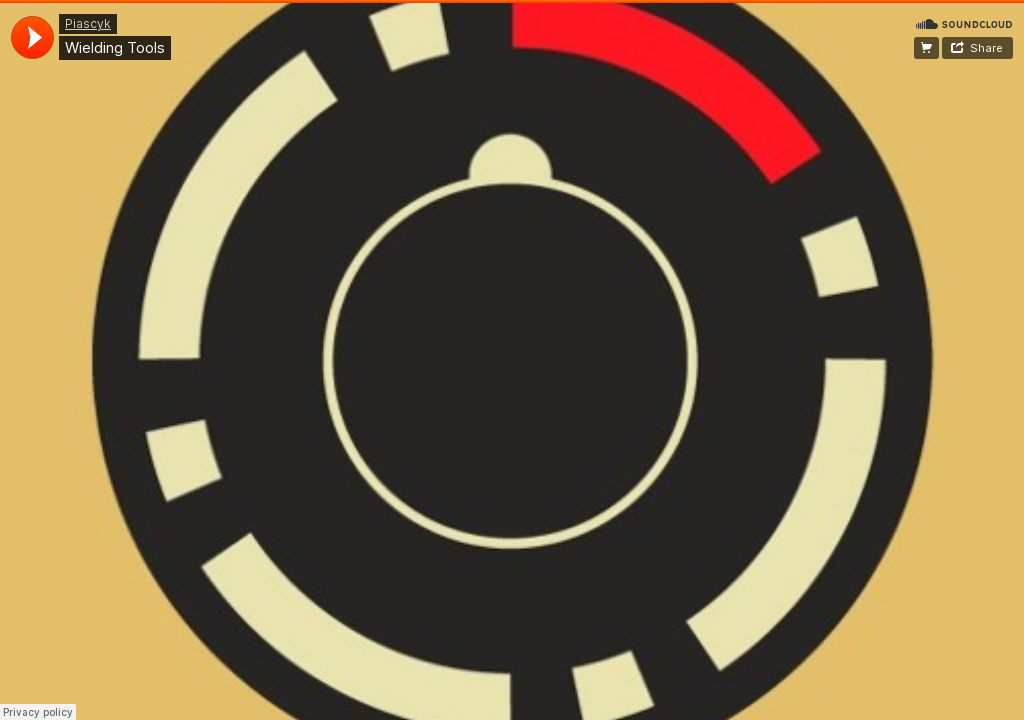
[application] (32, 37)
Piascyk (88, 23)
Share (986, 48)
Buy (926, 48)
